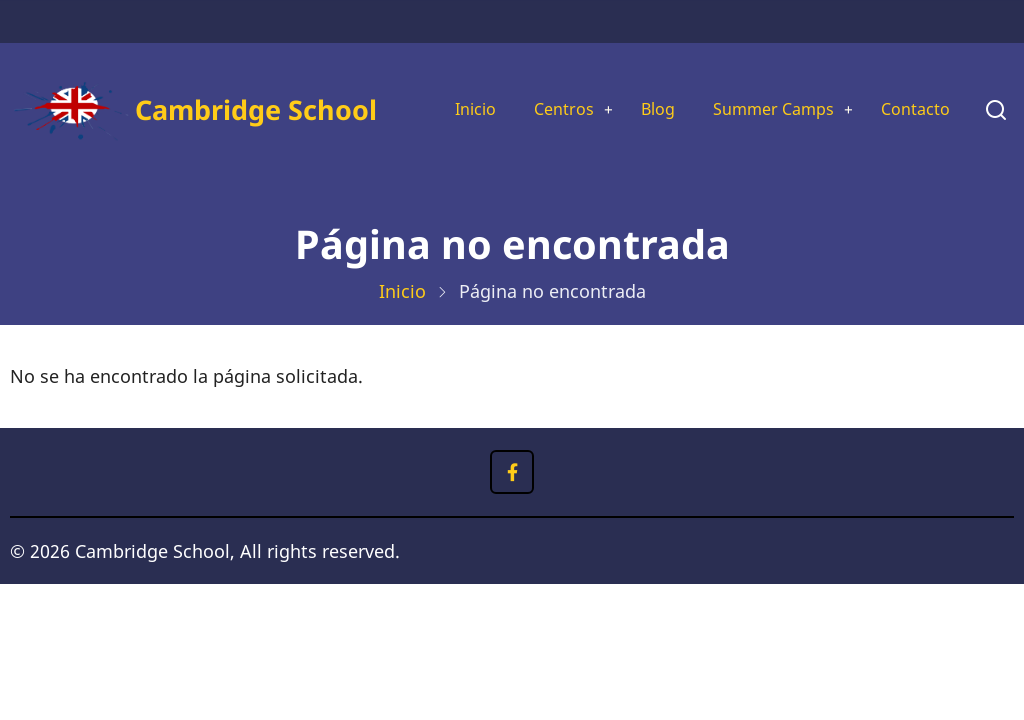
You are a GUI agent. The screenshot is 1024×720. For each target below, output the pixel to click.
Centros (538, 95)
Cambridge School (207, 129)
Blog (638, 95)
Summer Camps (763, 95)
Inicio (443, 95)
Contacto (458, 164)
